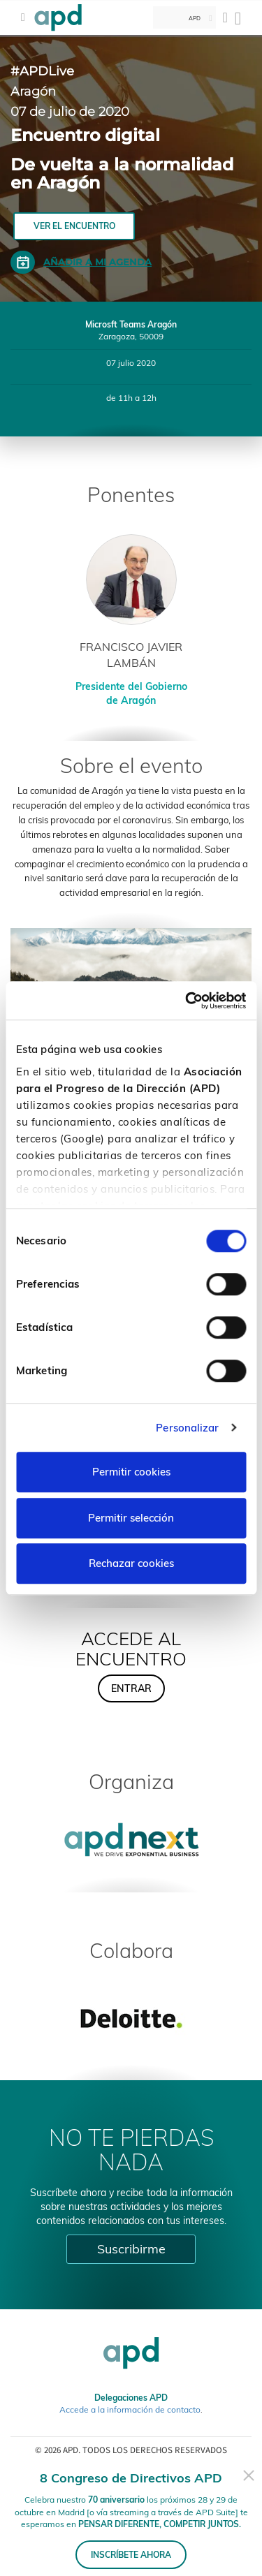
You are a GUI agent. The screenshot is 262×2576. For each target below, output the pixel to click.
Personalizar (187, 1427)
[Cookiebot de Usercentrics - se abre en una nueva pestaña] (186, 1001)
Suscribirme (131, 2249)
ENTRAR (131, 1688)
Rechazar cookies (131, 1563)
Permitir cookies (131, 1471)
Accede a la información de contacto (130, 2409)
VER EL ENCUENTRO (74, 226)
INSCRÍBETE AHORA (131, 2554)
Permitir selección (131, 1517)
